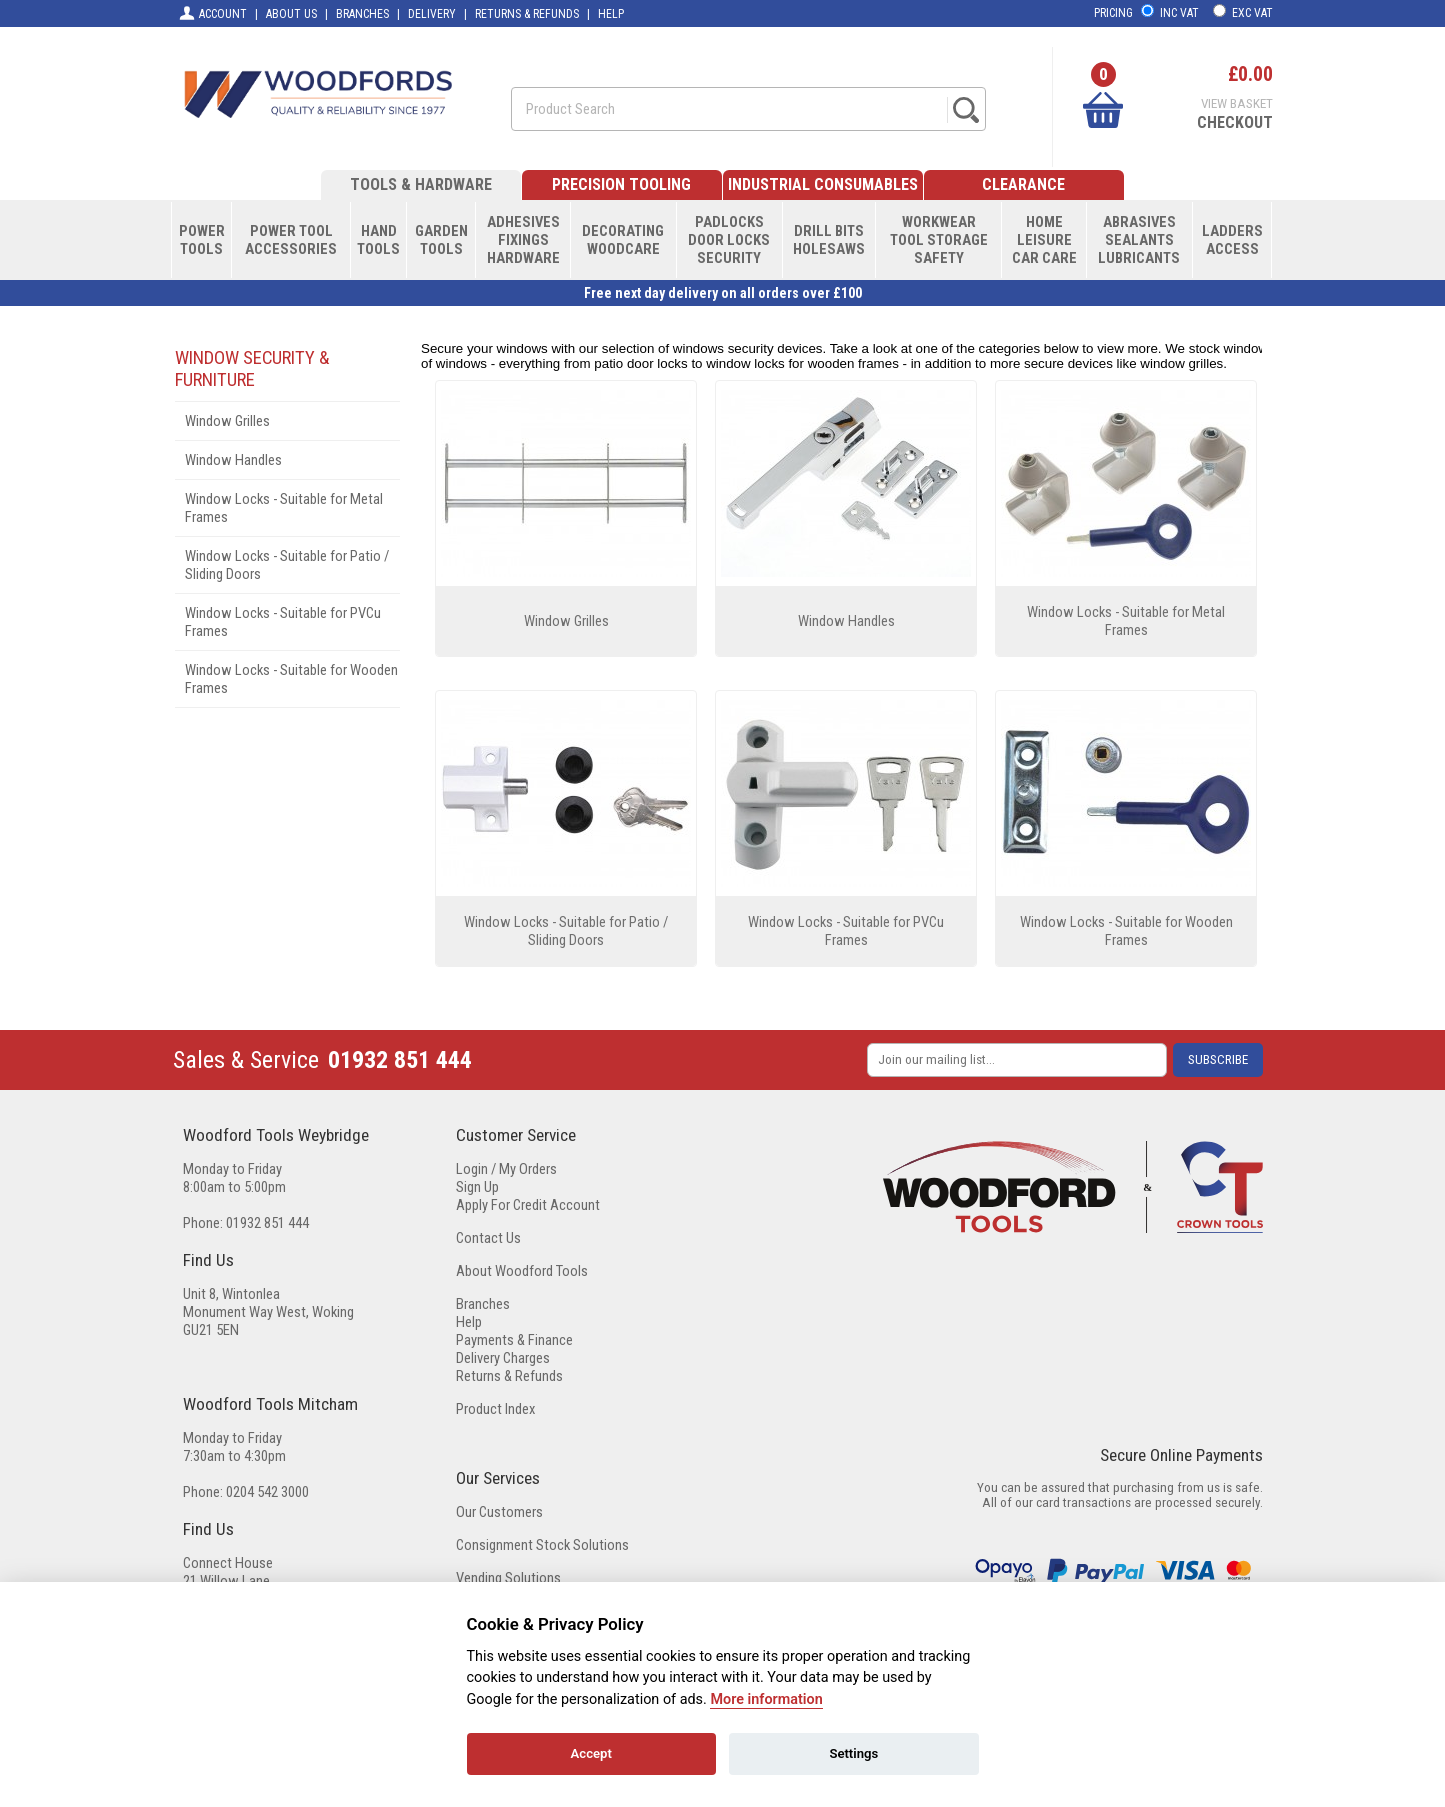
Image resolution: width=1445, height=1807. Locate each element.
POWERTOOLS (202, 240)
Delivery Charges (503, 1358)
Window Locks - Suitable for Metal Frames (284, 508)
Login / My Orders (506, 1169)
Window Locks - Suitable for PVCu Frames (283, 622)
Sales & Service (246, 1060)
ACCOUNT (212, 13)
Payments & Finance (514, 1340)
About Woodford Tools (522, 1271)
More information (766, 1699)
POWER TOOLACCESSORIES (291, 240)
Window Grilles (227, 421)
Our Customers (499, 1512)
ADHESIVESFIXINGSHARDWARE (523, 240)
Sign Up (477, 1187)
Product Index (495, 1409)
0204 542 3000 (267, 1492)
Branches (483, 1304)
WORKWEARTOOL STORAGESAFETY (939, 240)
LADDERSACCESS (1232, 240)
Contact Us (488, 1238)
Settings (853, 1753)
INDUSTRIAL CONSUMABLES (823, 184)
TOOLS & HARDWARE (421, 184)
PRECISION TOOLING (621, 184)
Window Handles (233, 460)
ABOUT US (291, 14)
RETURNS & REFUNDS (527, 14)
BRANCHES (362, 14)
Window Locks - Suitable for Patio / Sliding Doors (287, 565)
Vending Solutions (508, 1578)
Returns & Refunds (509, 1376)
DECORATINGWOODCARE (623, 240)
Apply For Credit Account (528, 1205)
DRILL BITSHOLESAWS (829, 240)
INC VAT (1179, 13)
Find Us (208, 1260)
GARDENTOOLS (441, 240)
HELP (611, 14)
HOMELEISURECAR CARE (1044, 240)
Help (469, 1322)
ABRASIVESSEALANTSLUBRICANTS (1139, 240)
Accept (591, 1753)
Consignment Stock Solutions (542, 1545)
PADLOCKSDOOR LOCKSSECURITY (729, 240)
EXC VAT (1252, 13)
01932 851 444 (400, 1060)
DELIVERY (432, 14)
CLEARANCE (1023, 184)
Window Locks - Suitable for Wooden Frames (291, 679)
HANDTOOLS (378, 240)
